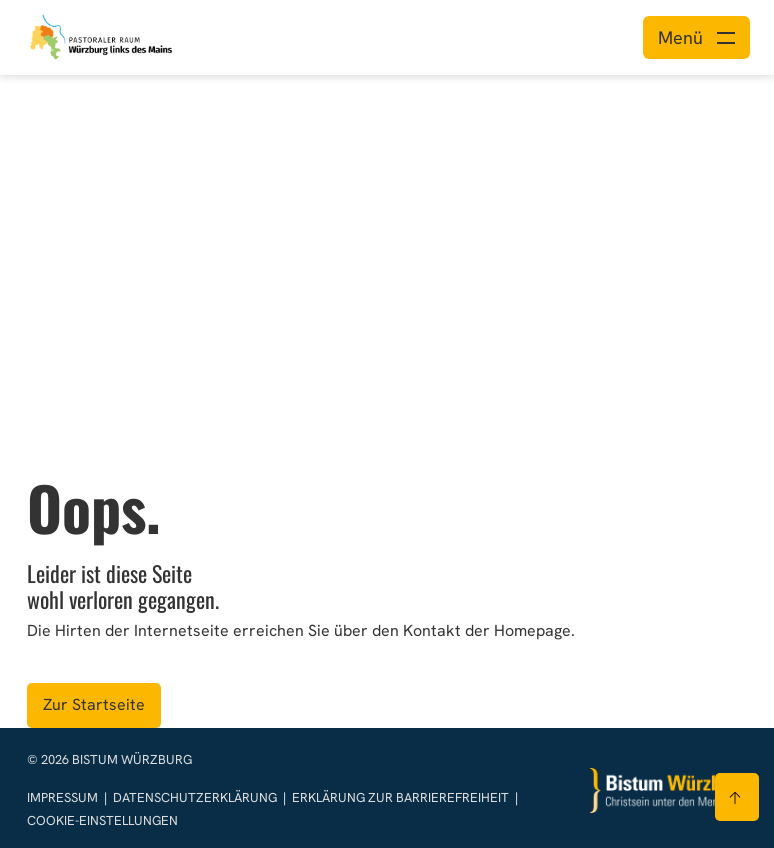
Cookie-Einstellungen (102, 820)
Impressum (64, 797)
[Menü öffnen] (696, 37)
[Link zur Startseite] (102, 35)
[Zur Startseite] (669, 790)
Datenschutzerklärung (196, 797)
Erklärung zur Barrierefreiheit (400, 797)
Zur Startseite (94, 704)
